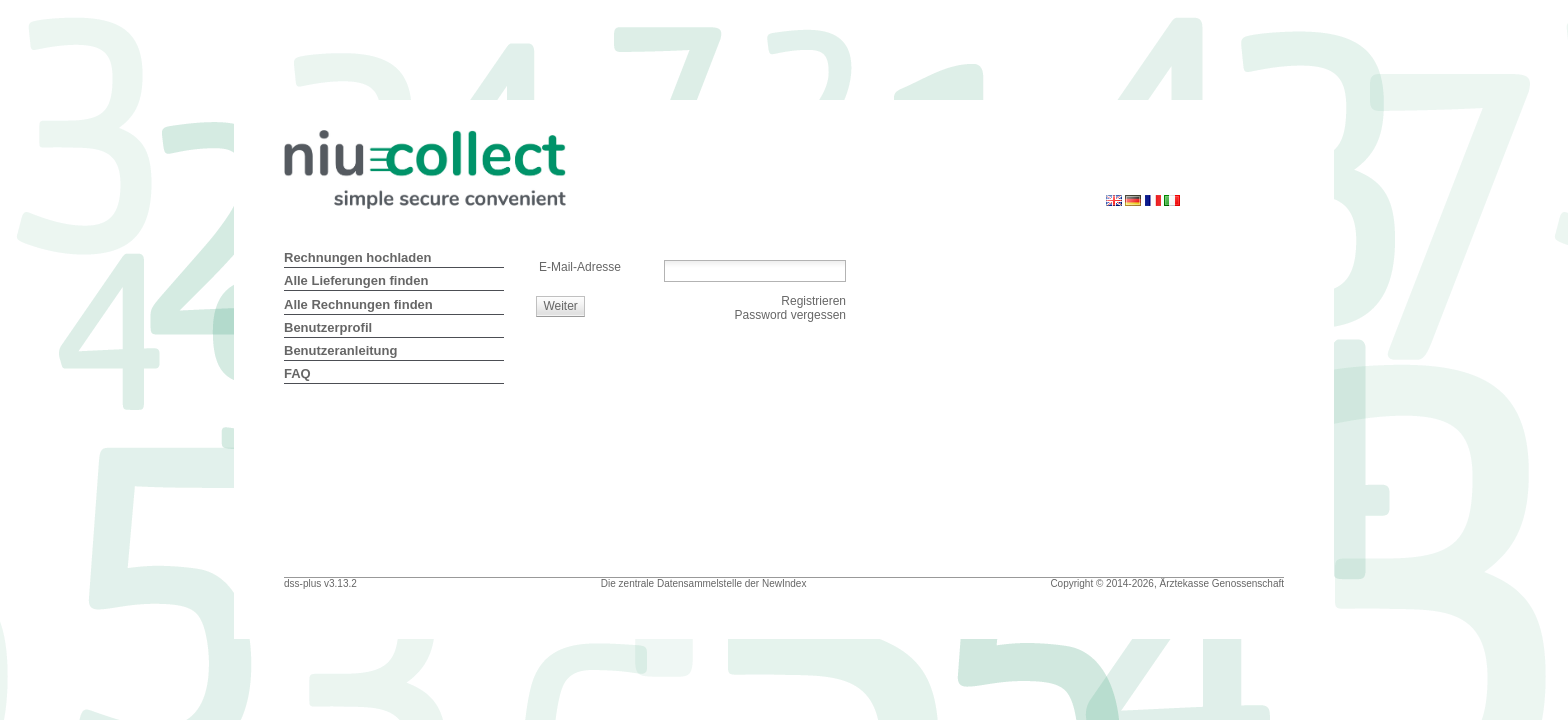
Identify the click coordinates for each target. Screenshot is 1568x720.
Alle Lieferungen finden (356, 280)
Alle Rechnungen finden (358, 304)
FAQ (297, 373)
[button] (561, 306)
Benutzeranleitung (340, 350)
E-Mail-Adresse (580, 267)
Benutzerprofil (328, 327)
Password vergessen (790, 315)
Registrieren (813, 301)
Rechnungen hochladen (357, 257)
